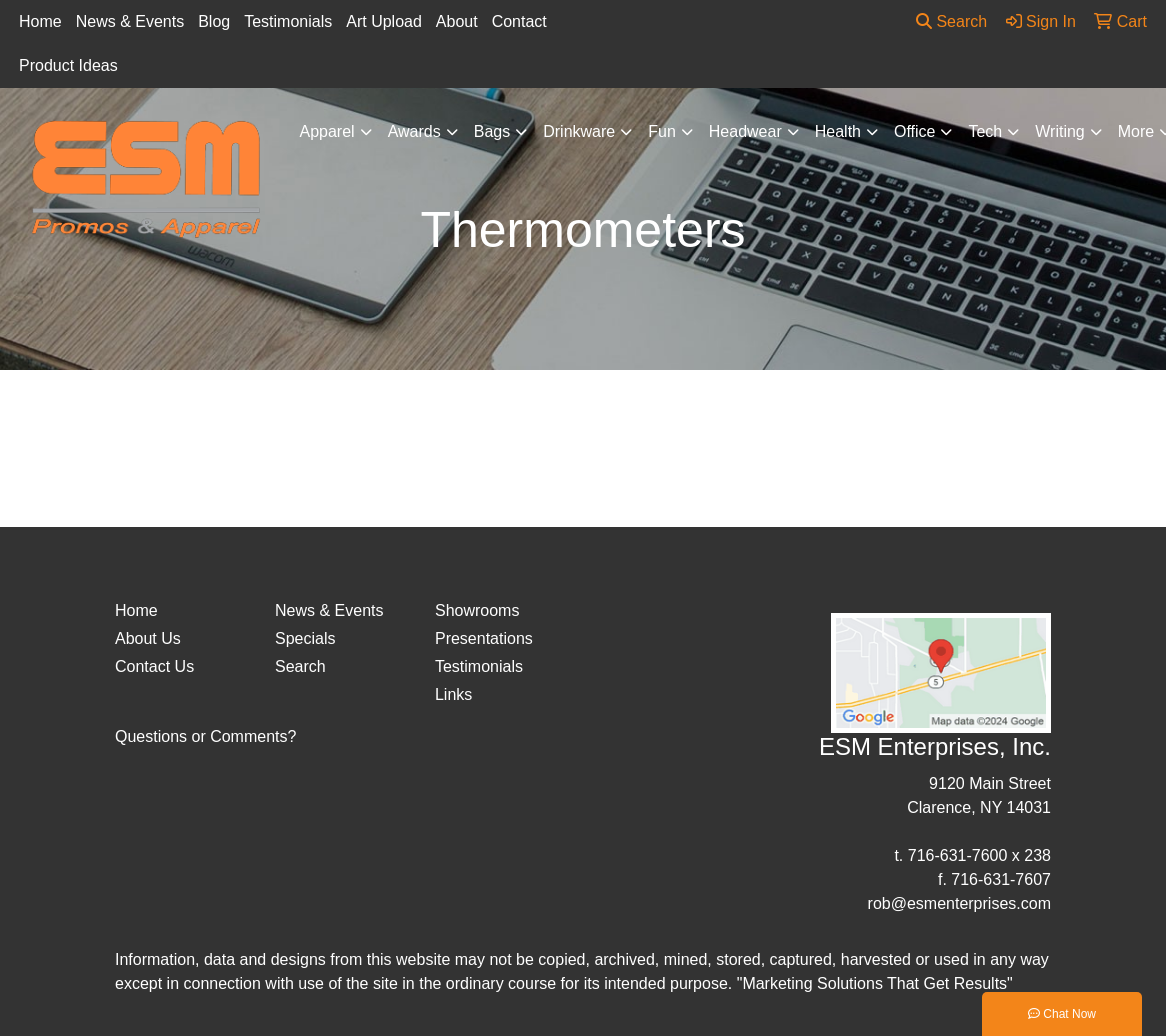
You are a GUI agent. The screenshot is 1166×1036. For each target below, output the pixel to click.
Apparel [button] (327, 131)
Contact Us (154, 666)
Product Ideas (68, 65)
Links (453, 694)
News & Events (130, 21)
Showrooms (477, 610)
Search (951, 21)
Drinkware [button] (579, 131)
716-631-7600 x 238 (979, 855)
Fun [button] (662, 131)
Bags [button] (492, 131)
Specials (305, 638)
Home (40, 21)
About (457, 21)
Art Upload (384, 21)
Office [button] (915, 131)
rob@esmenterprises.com (959, 903)
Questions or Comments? (205, 736)
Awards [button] (414, 131)
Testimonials (288, 21)
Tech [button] (985, 131)
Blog (214, 21)
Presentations (484, 638)
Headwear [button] (745, 131)
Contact (519, 21)
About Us (148, 638)
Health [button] (838, 131)
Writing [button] (1060, 131)
